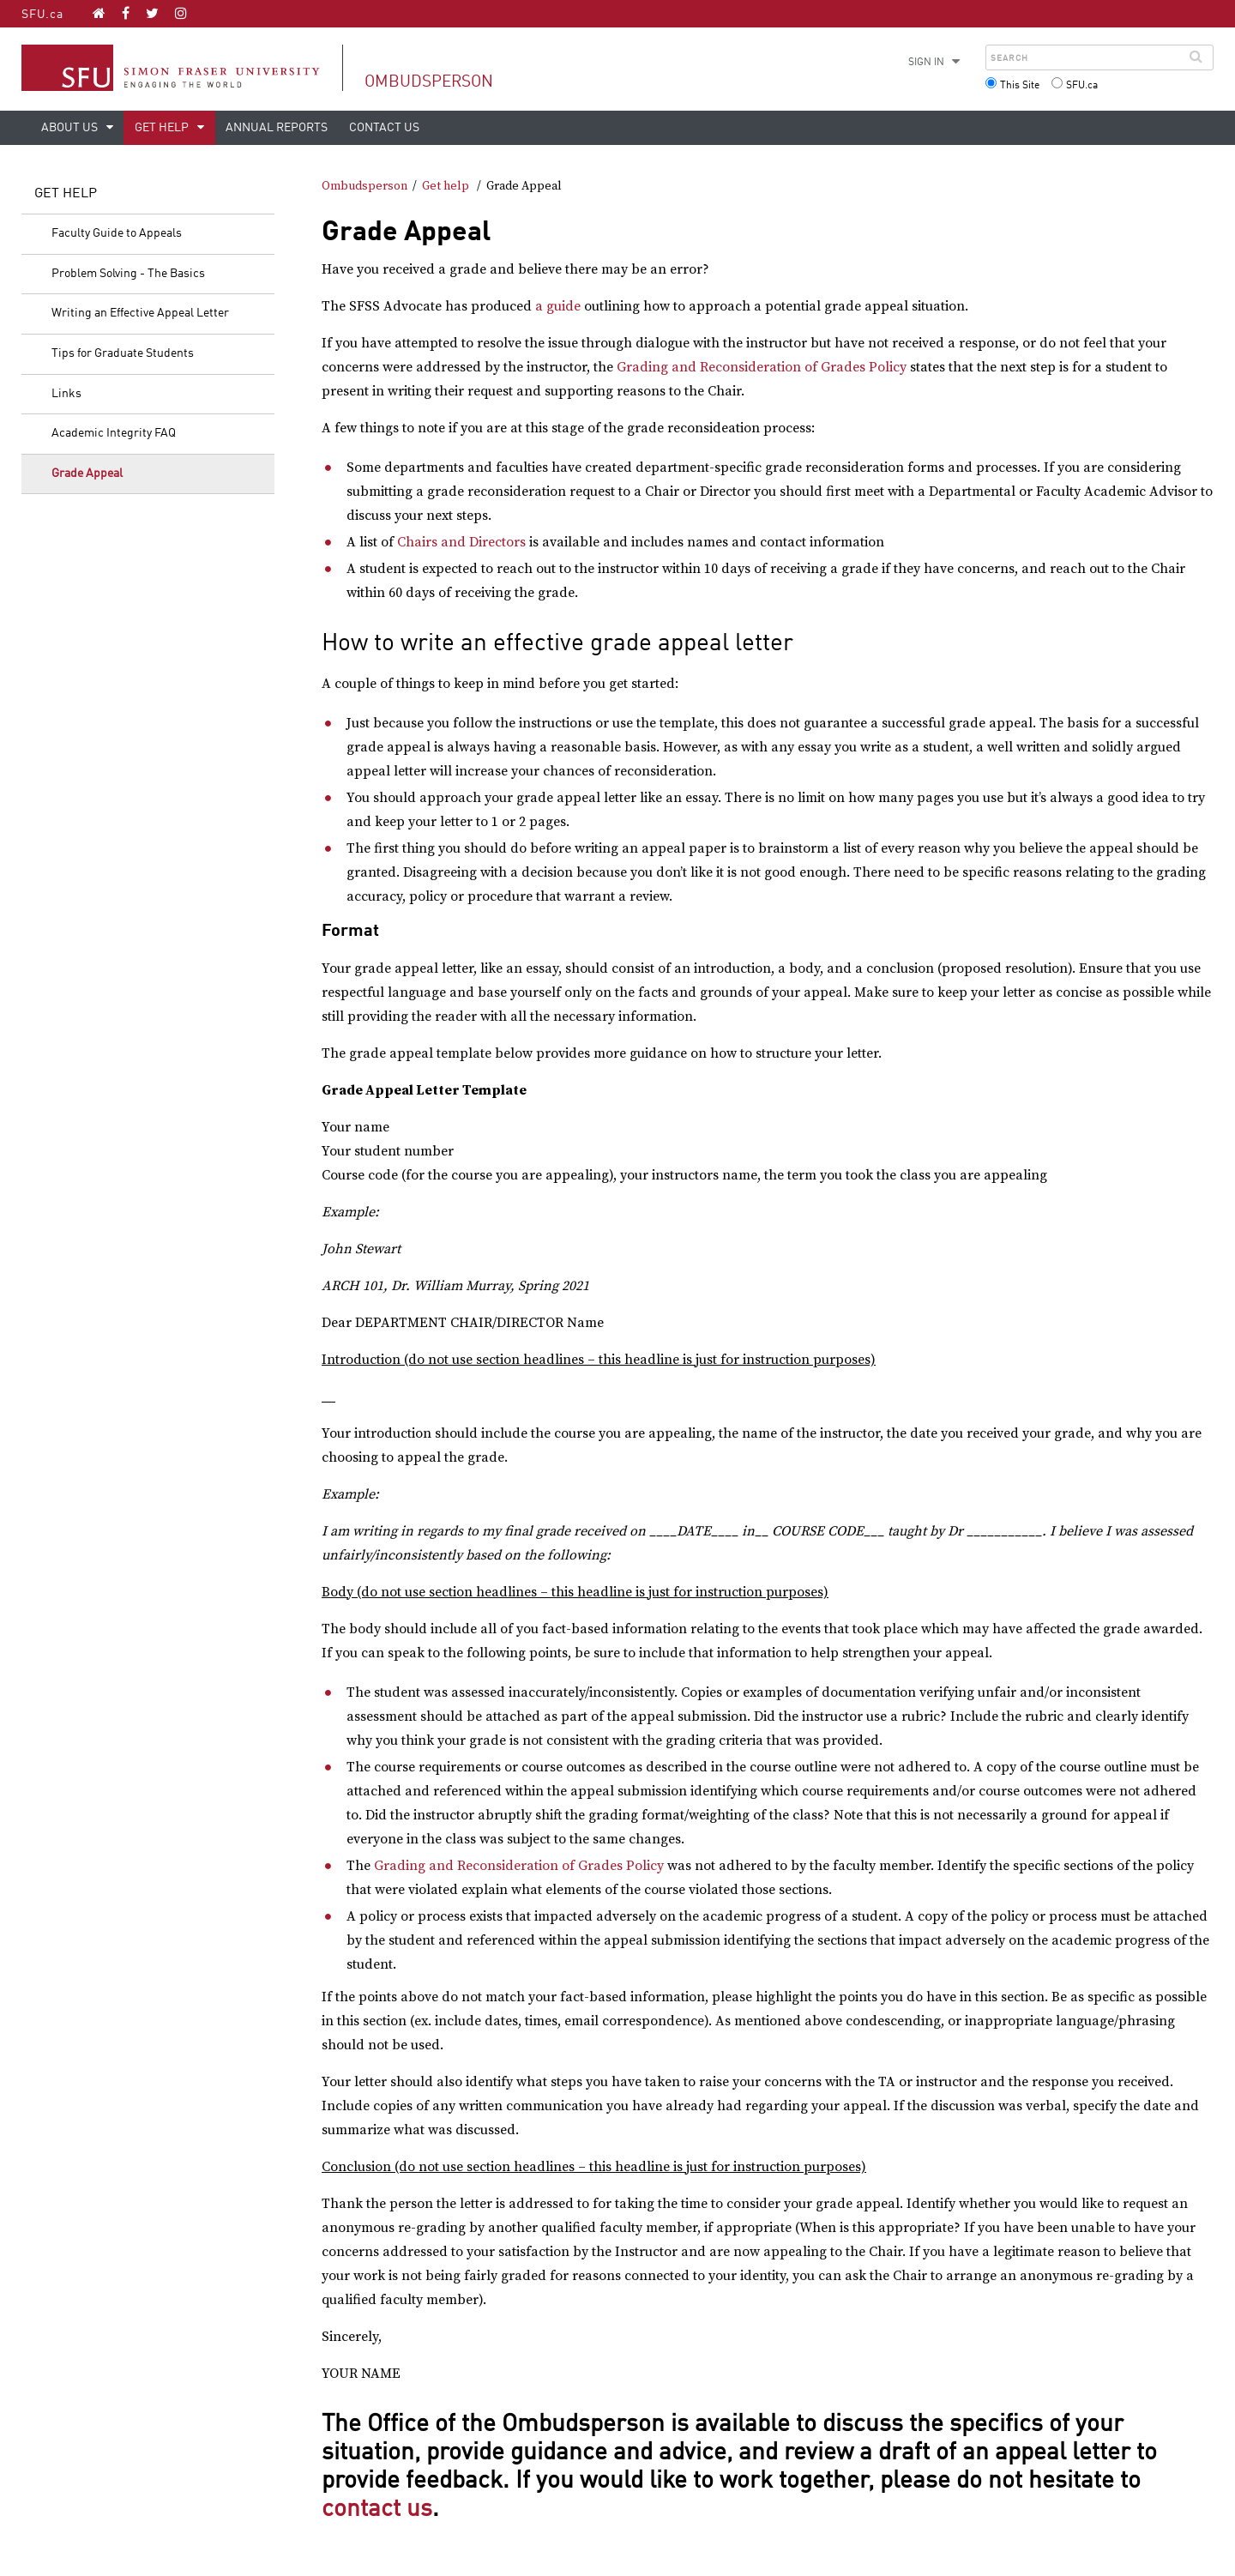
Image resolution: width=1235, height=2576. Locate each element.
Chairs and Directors (461, 542)
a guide (558, 306)
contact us (377, 2510)
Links (66, 394)
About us (70, 128)
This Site (1019, 86)
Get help (163, 128)
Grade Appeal (87, 474)
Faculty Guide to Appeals (116, 233)
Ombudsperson (428, 82)
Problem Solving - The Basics (128, 274)
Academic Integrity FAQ (113, 433)
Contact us (384, 128)
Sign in (926, 62)
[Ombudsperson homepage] (99, 13)
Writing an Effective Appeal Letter (140, 313)
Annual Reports (277, 128)
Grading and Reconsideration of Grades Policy (762, 367)
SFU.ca (42, 15)
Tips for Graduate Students (122, 353)
